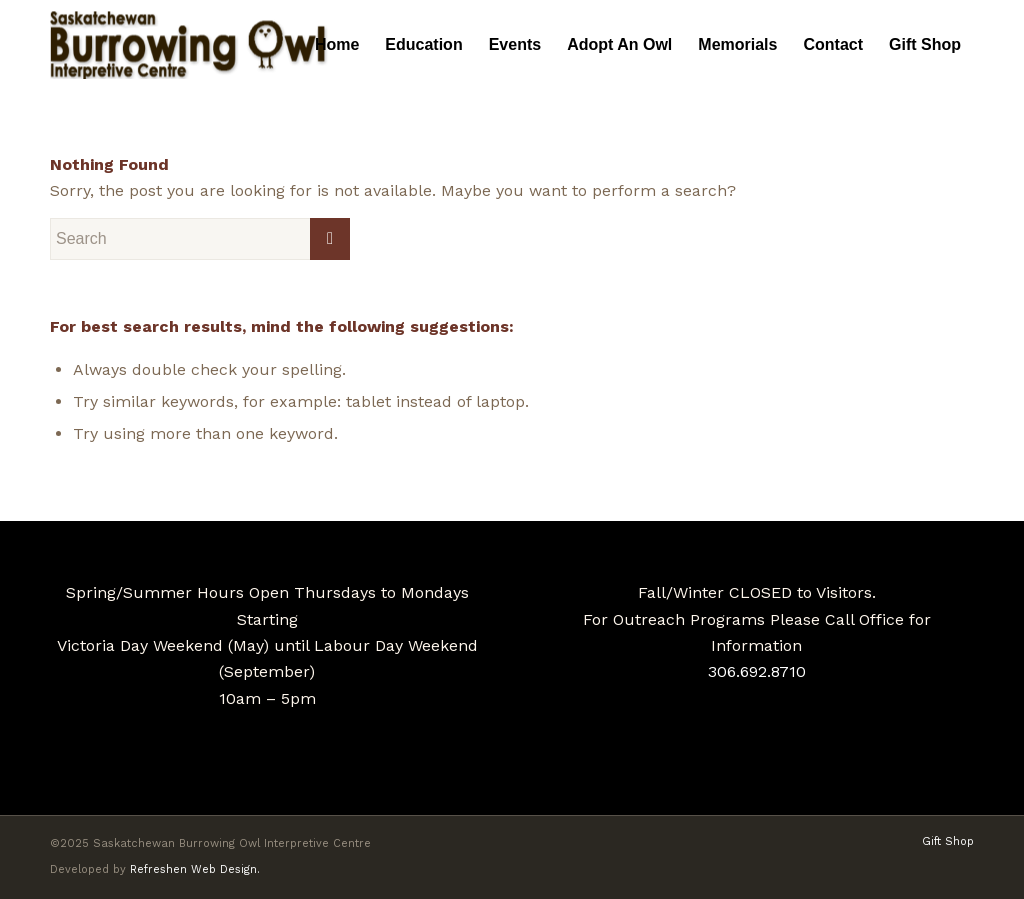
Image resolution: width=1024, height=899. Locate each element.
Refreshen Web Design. (195, 869)
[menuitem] (337, 45)
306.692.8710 (757, 671)
